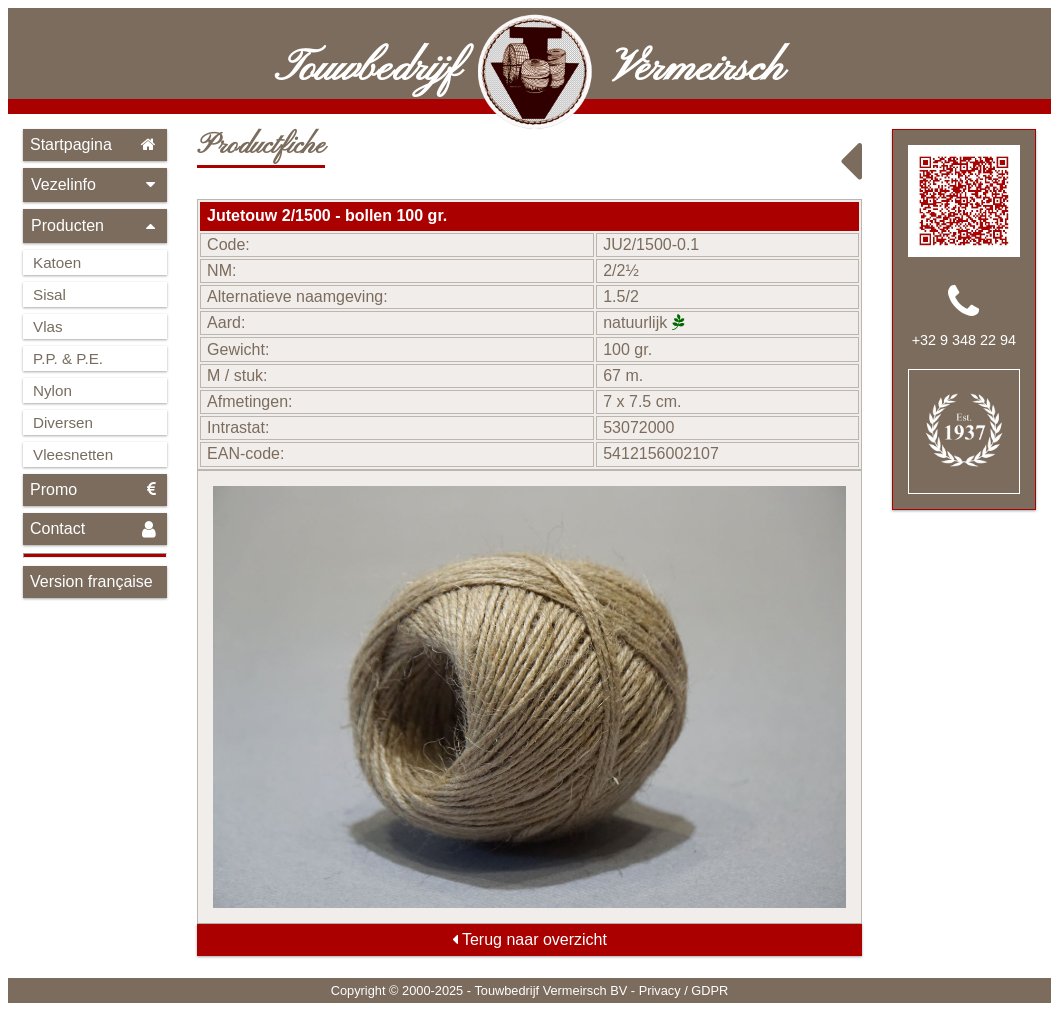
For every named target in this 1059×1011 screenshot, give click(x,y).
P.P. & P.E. (68, 358)
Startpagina (95, 144)
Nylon (52, 390)
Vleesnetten (73, 454)
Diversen (63, 422)
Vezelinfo (95, 184)
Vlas (48, 326)
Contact (95, 529)
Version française (91, 581)
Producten (95, 225)
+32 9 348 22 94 (964, 340)
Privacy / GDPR (684, 990)
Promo (95, 489)
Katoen (57, 262)
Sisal (49, 294)
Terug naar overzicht (529, 939)
